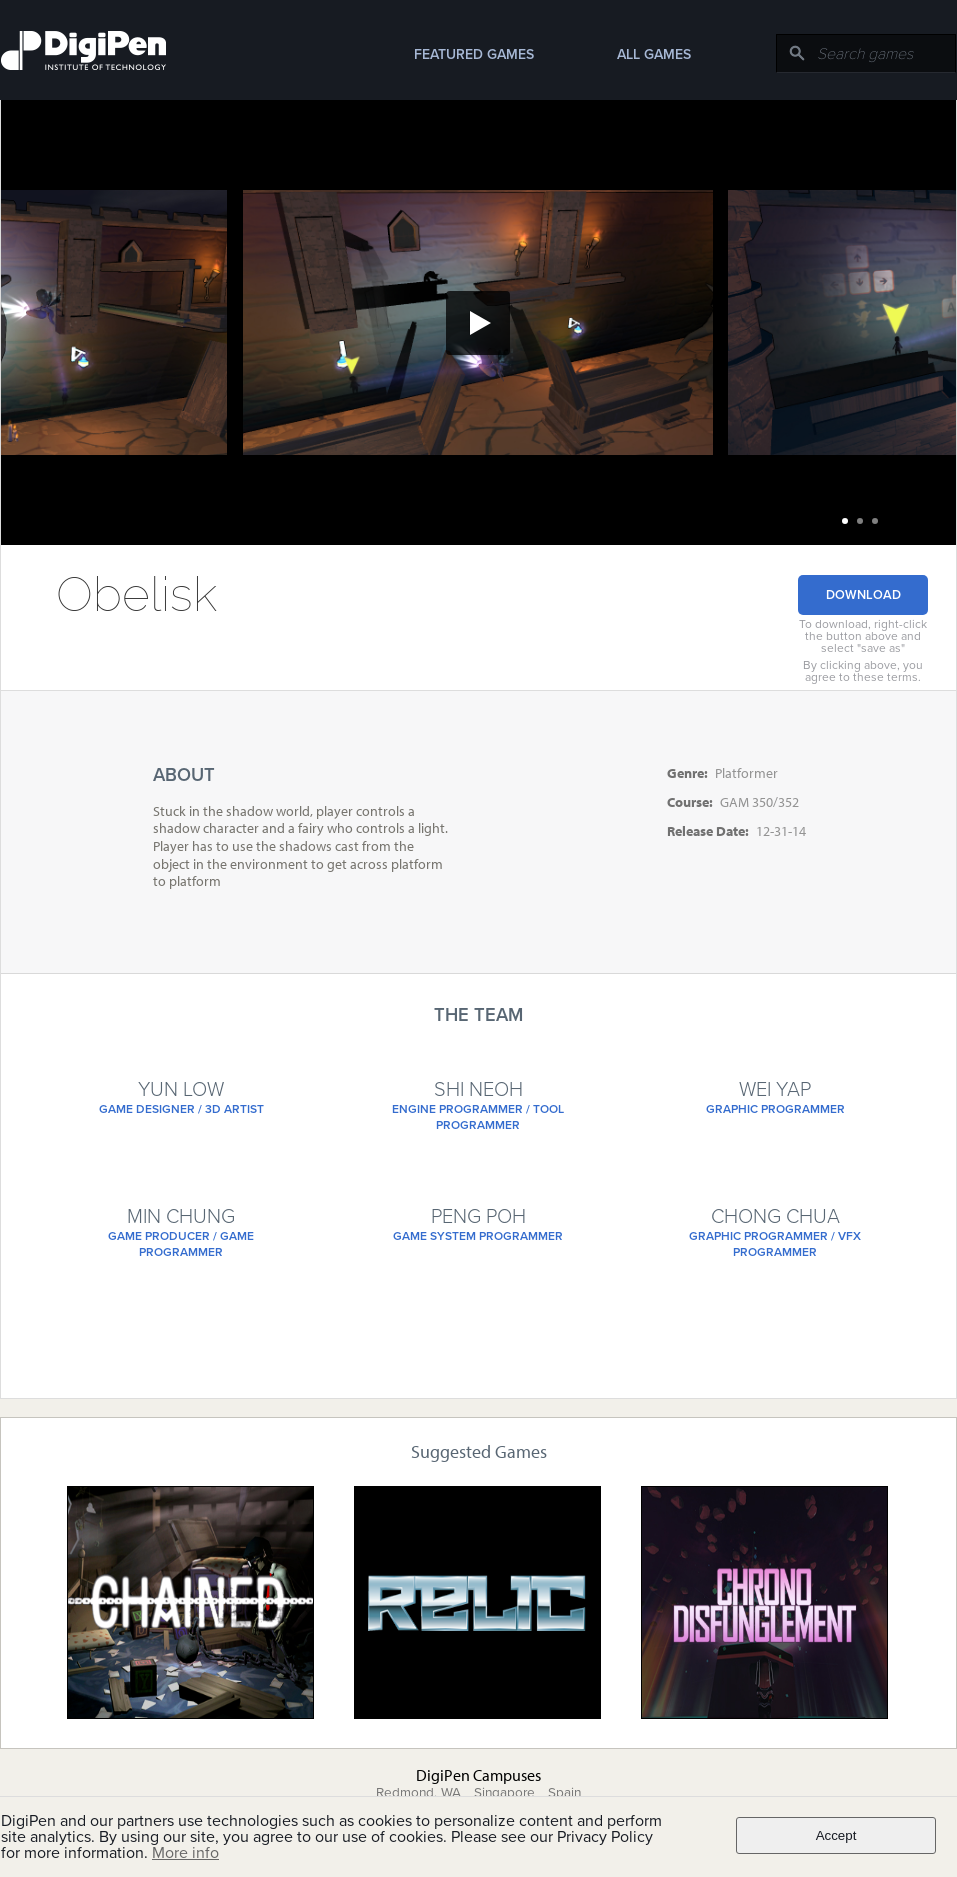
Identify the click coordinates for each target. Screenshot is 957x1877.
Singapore (504, 1793)
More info (185, 1853)
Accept (836, 1835)
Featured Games (474, 54)
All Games (654, 54)
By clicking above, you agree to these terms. (863, 671)
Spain (564, 1793)
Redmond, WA (418, 1793)
